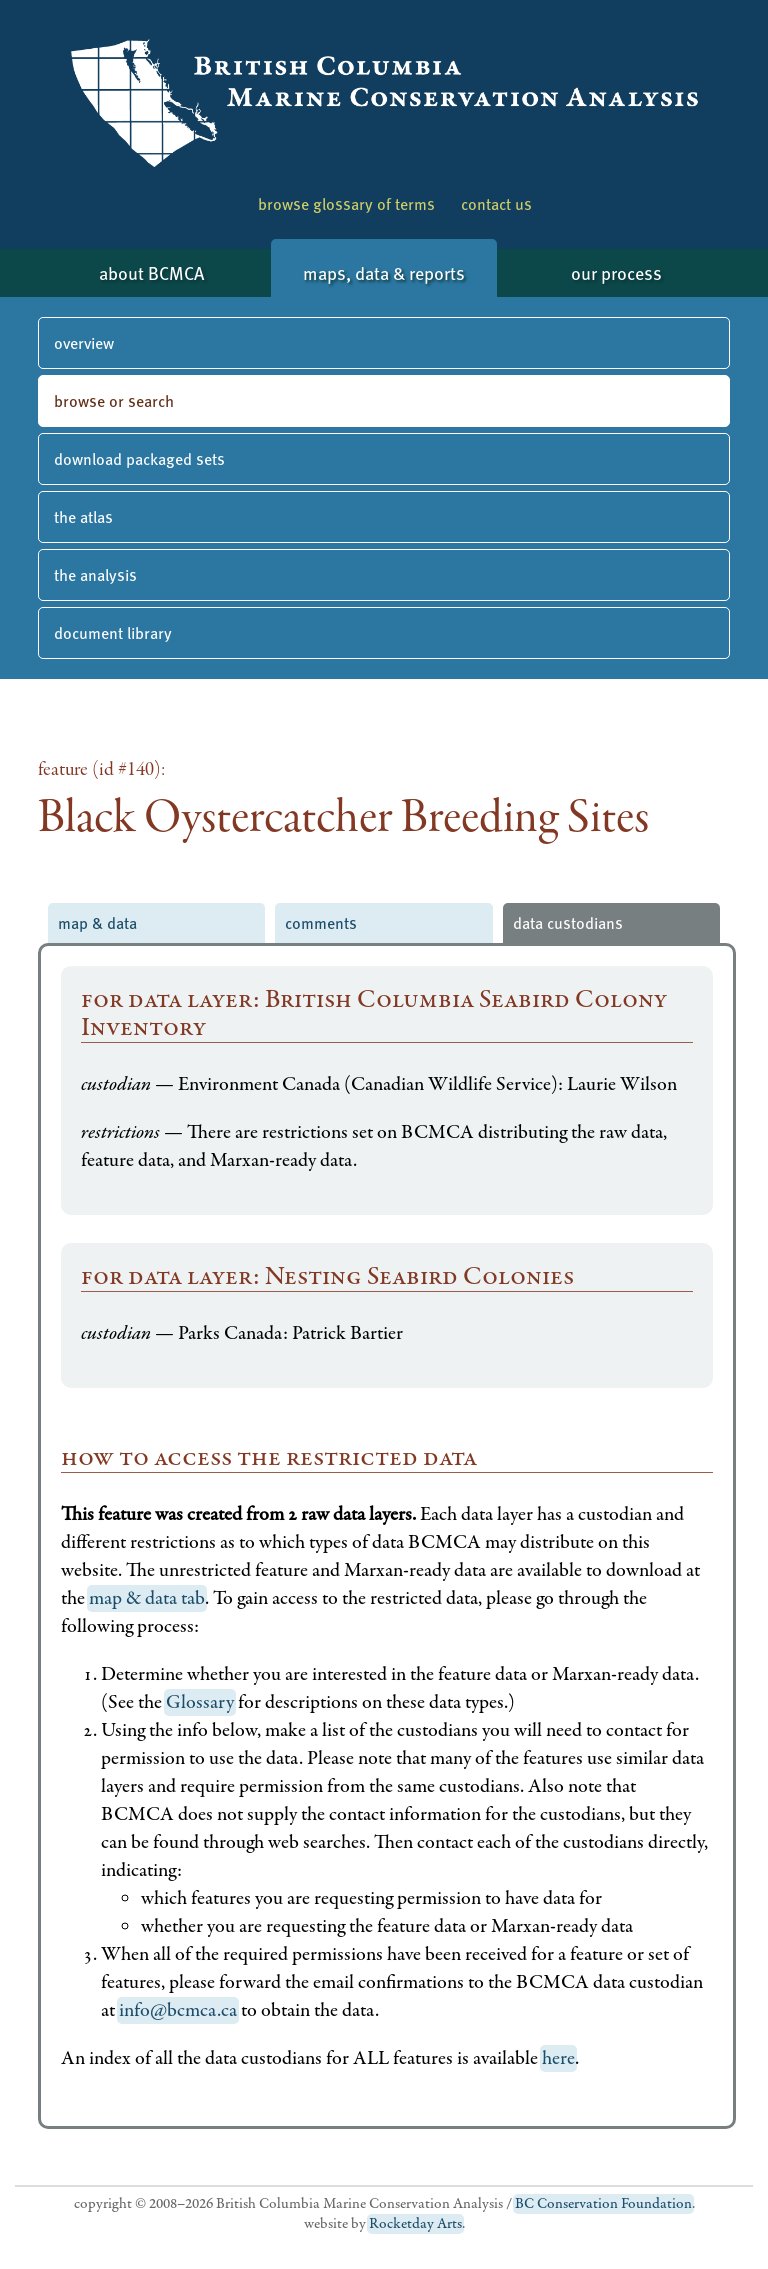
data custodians (568, 922)
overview (84, 342)
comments (321, 922)
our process (616, 272)
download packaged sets (139, 458)
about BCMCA (151, 272)
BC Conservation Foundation (603, 2204)
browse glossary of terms (346, 203)
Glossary (200, 1702)
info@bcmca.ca (178, 2010)
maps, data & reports (384, 272)
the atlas (83, 516)
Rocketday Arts (415, 2224)
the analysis (95, 574)
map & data (97, 922)
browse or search (114, 400)
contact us (496, 203)
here (558, 2058)
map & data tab (147, 1598)
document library (113, 632)
